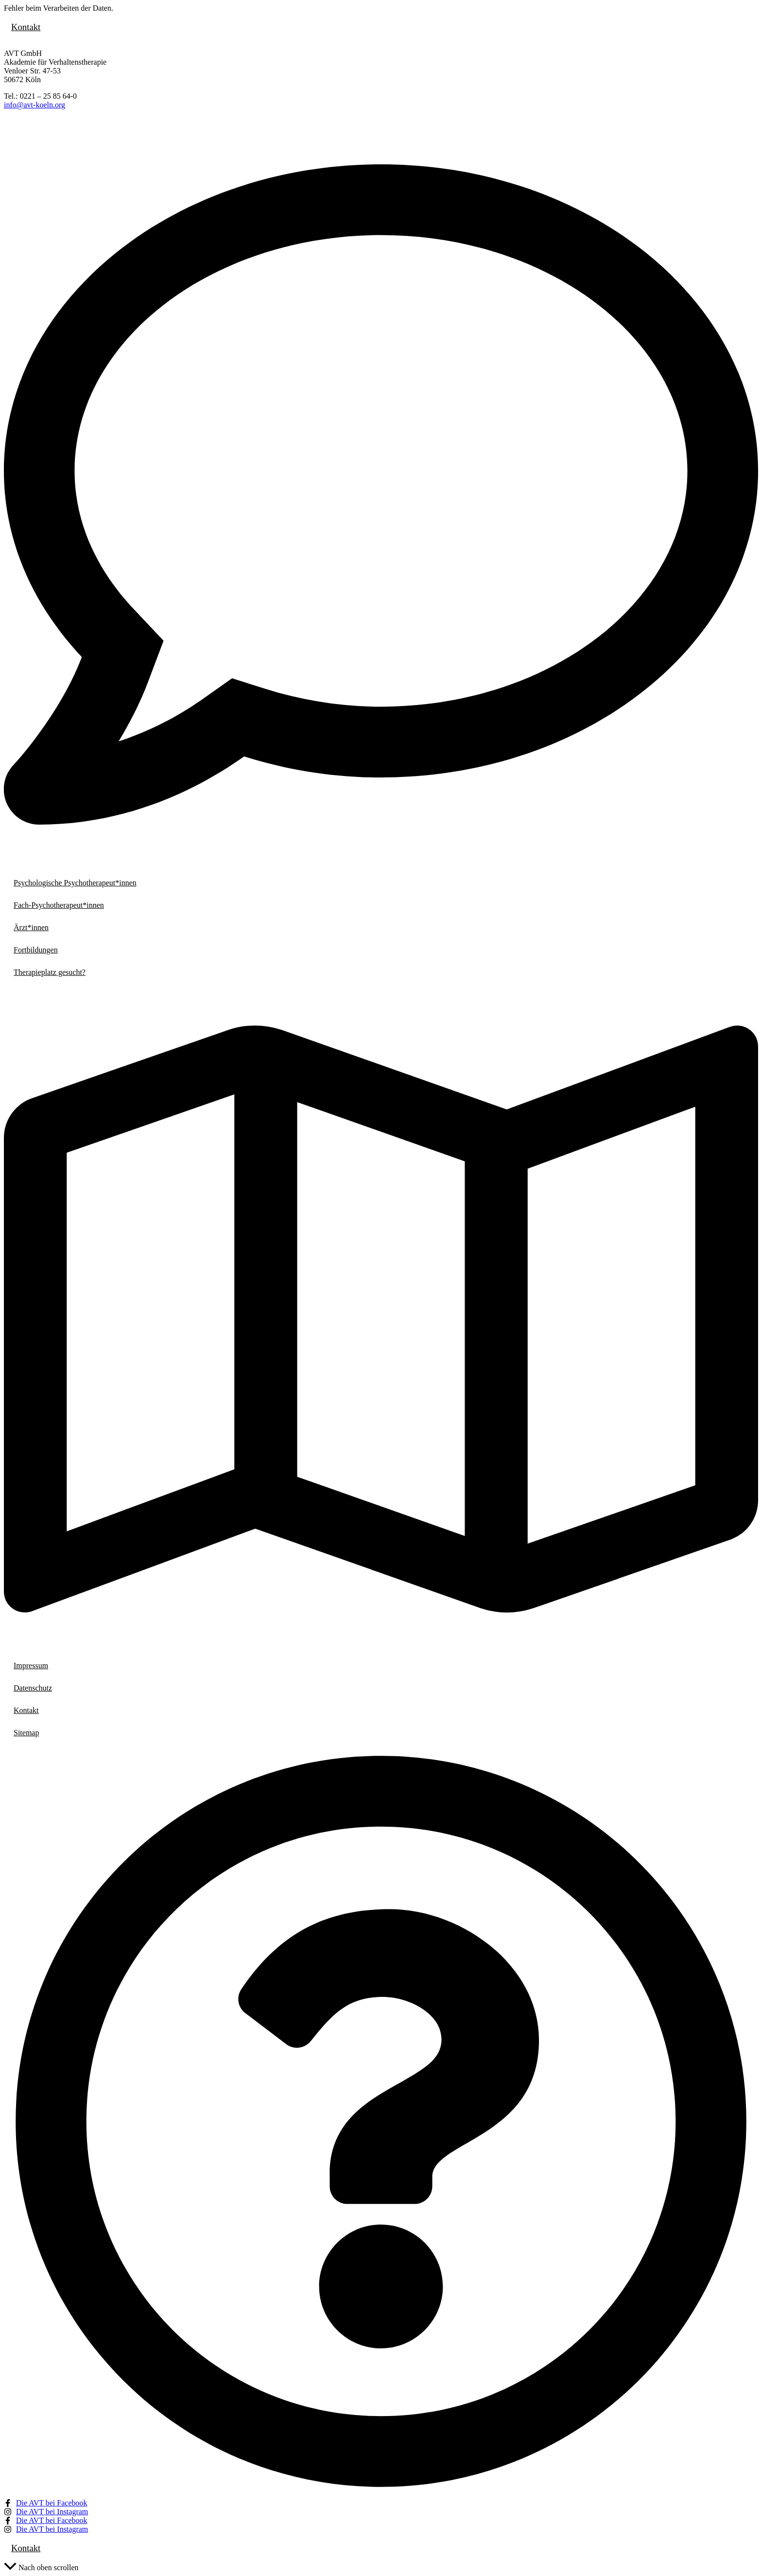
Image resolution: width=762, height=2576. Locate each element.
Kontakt (25, 27)
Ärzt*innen (31, 927)
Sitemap (26, 1733)
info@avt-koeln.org (34, 105)
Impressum (31, 1665)
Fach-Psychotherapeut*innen (59, 905)
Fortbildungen (36, 950)
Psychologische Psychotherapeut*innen (75, 883)
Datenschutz (33, 1688)
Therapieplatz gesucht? (50, 972)
